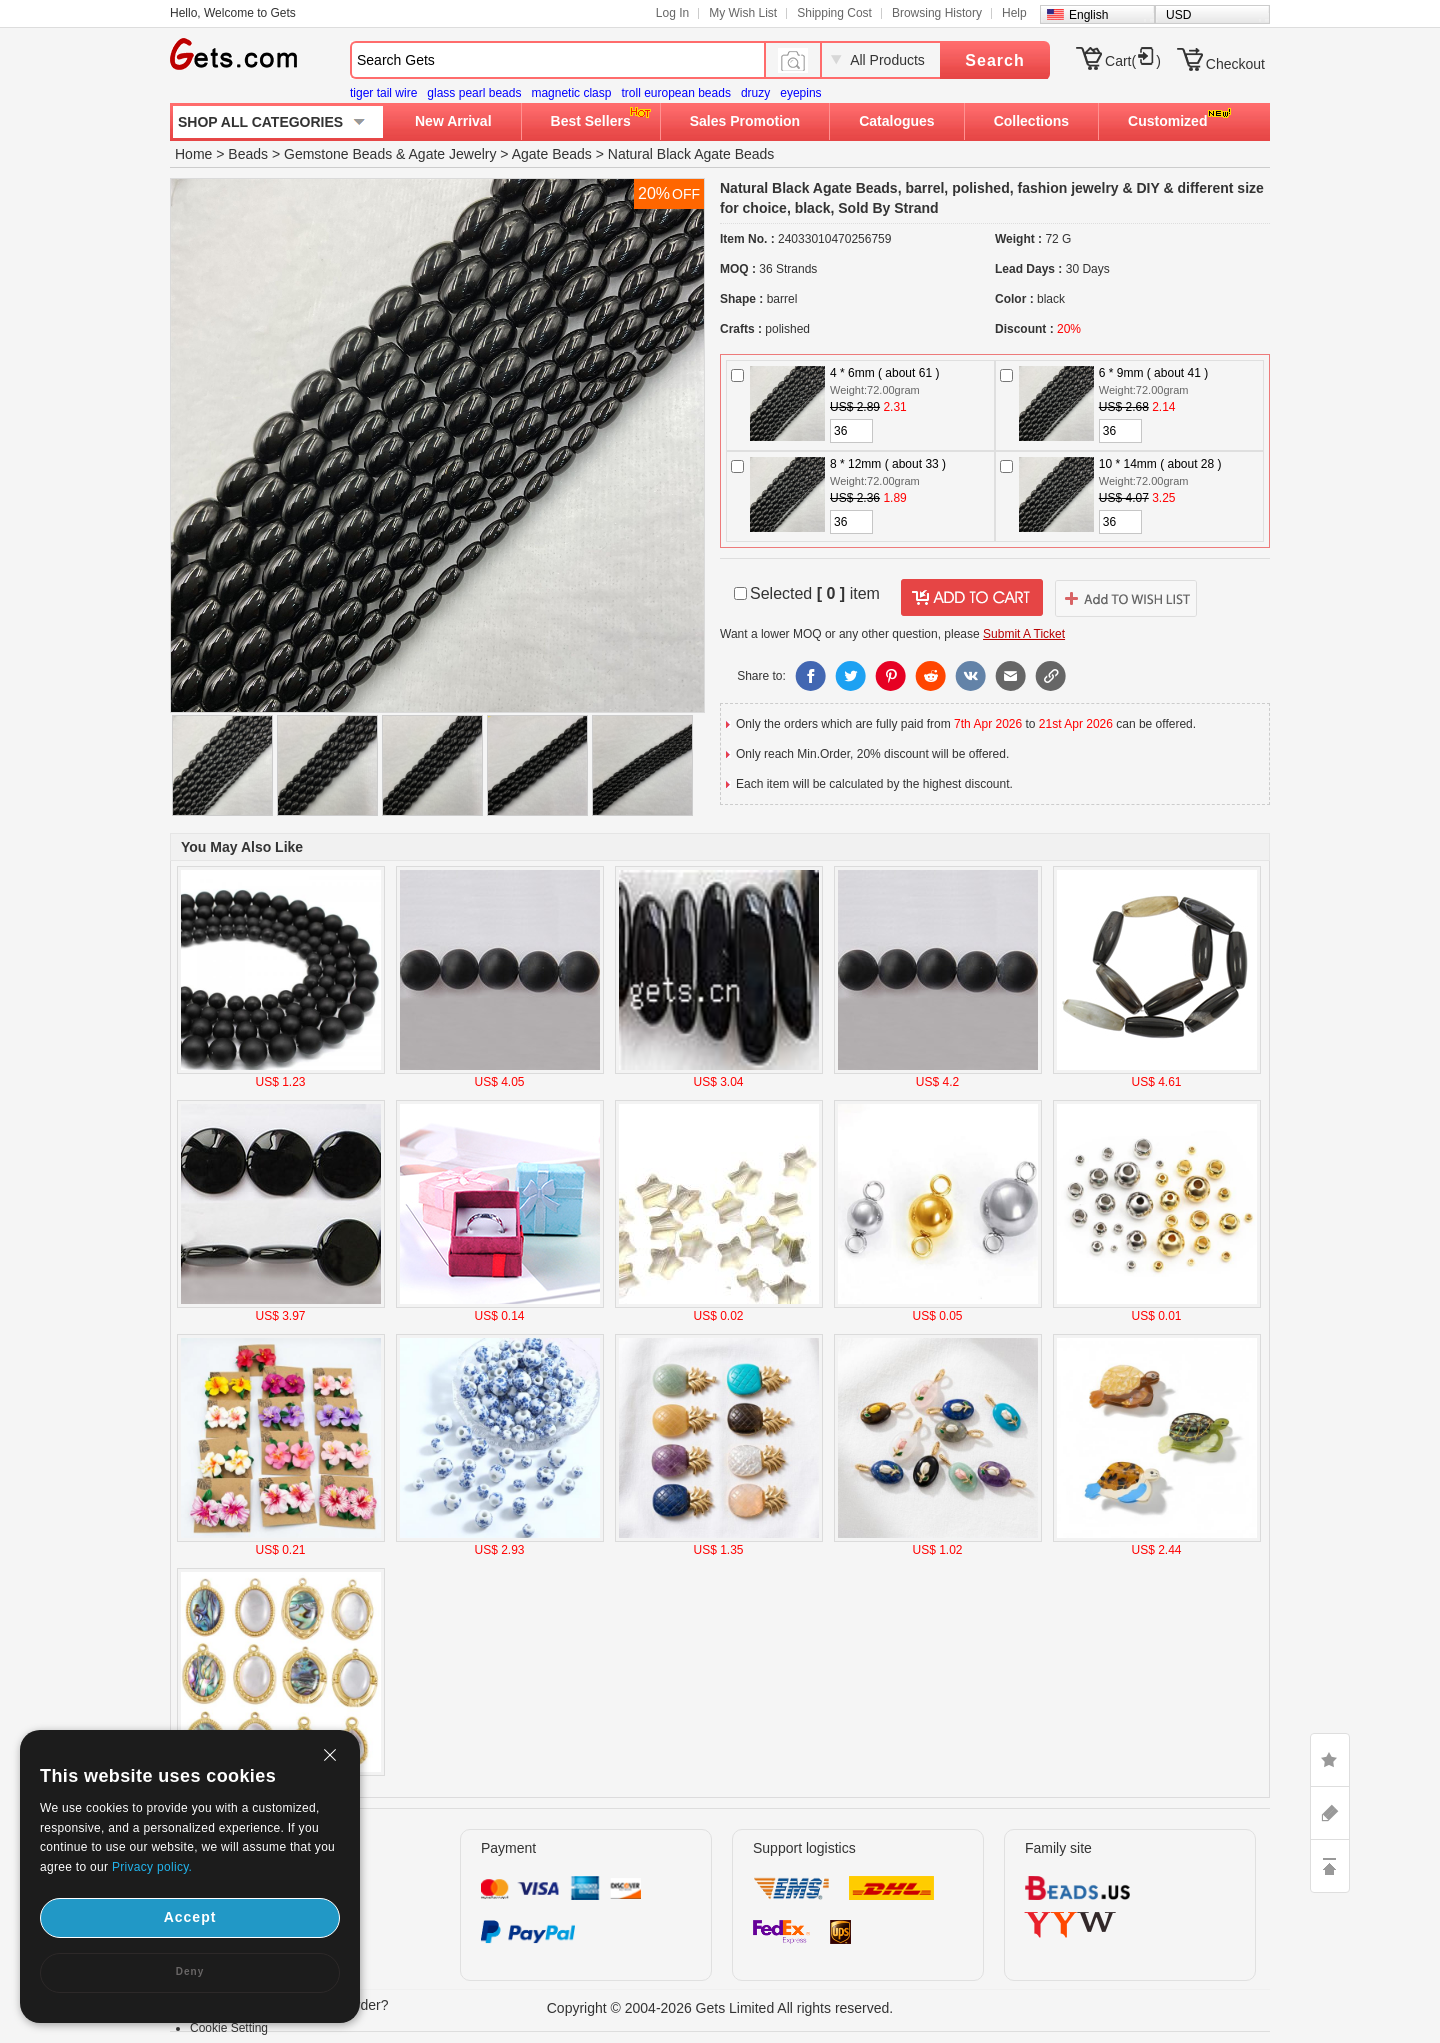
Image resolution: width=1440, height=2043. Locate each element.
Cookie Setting (229, 2028)
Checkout (1235, 64)
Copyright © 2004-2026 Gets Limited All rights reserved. (720, 2008)
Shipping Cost (834, 13)
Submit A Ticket (1024, 634)
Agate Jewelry (453, 154)
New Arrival (453, 121)
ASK (1330, 1813)
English (1088, 15)
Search (994, 60)
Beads (248, 154)
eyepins (800, 93)
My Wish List (743, 13)
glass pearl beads (474, 93)
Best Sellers (591, 121)
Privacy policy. (152, 1867)
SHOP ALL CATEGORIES (260, 122)
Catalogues (896, 121)
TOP (1330, 1866)
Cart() (1133, 61)
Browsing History (937, 13)
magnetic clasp (571, 93)
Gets (233, 54)
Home (193, 154)
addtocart (972, 598)
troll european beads (675, 93)
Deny (190, 1971)
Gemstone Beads (338, 154)
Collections (1031, 121)
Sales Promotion (745, 121)
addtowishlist (1126, 598)
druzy (755, 93)
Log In (672, 13)
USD (1178, 15)
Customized (1167, 121)
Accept (190, 1917)
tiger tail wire (383, 93)
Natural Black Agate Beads (691, 154)
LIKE (1330, 1760)
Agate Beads (552, 154)
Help (1014, 13)
